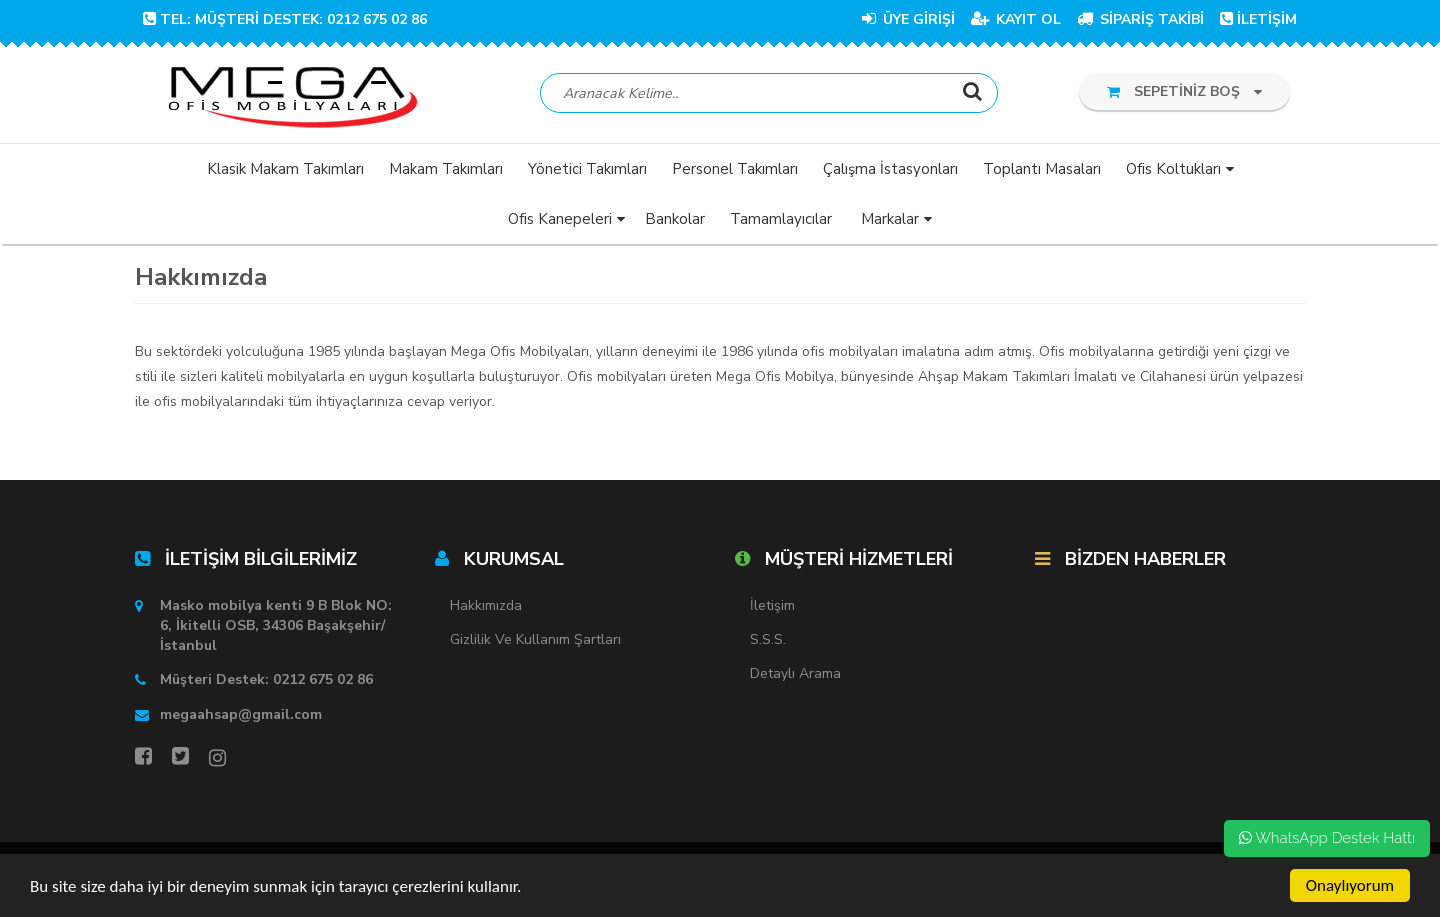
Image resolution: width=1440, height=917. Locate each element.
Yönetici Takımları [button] (587, 169)
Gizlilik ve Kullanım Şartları (535, 639)
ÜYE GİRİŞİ (908, 19)
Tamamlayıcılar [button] (781, 219)
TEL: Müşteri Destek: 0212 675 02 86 (285, 19)
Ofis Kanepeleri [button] (560, 219)
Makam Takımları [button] (446, 169)
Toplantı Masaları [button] (1042, 169)
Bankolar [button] (675, 219)
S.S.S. (768, 639)
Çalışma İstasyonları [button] (890, 169)
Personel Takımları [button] (735, 169)
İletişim (772, 605)
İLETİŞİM (1258, 19)
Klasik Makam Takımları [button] (285, 169)
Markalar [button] (890, 219)
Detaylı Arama (795, 673)
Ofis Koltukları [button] (1173, 169)
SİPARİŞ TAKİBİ (1140, 19)
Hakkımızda (486, 605)
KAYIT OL (1016, 19)
